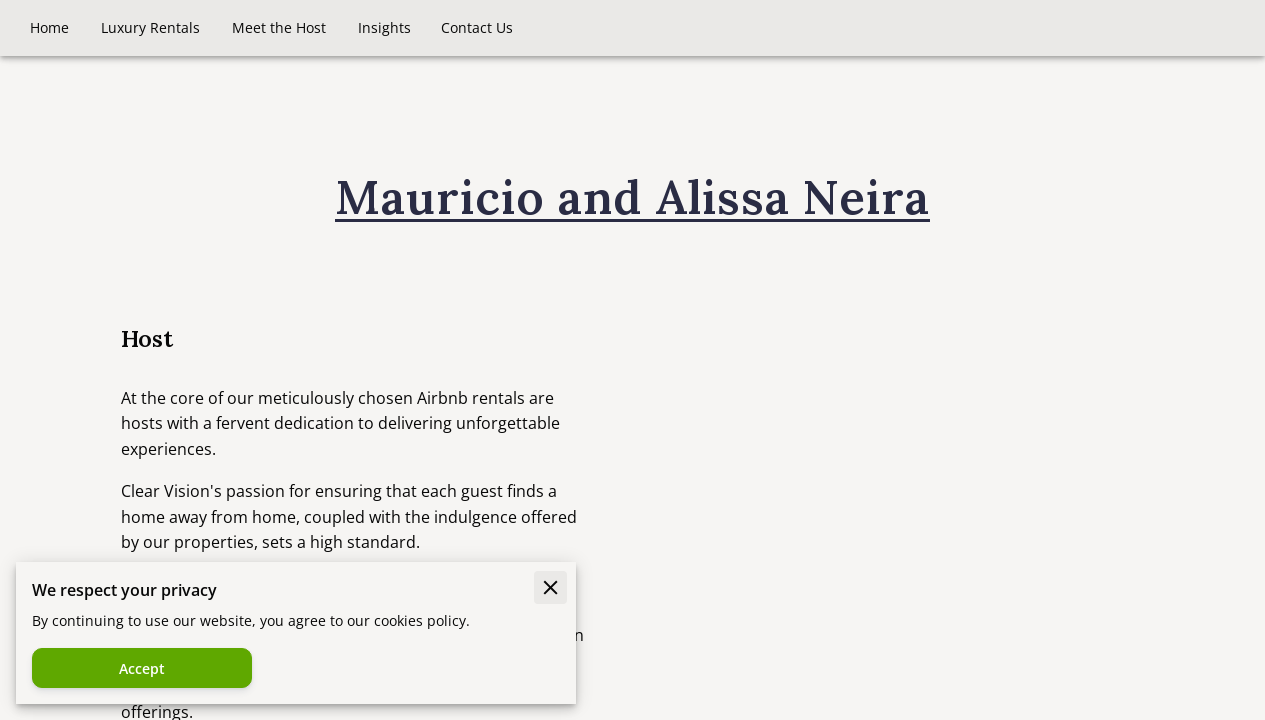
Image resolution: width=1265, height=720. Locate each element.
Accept (142, 668)
